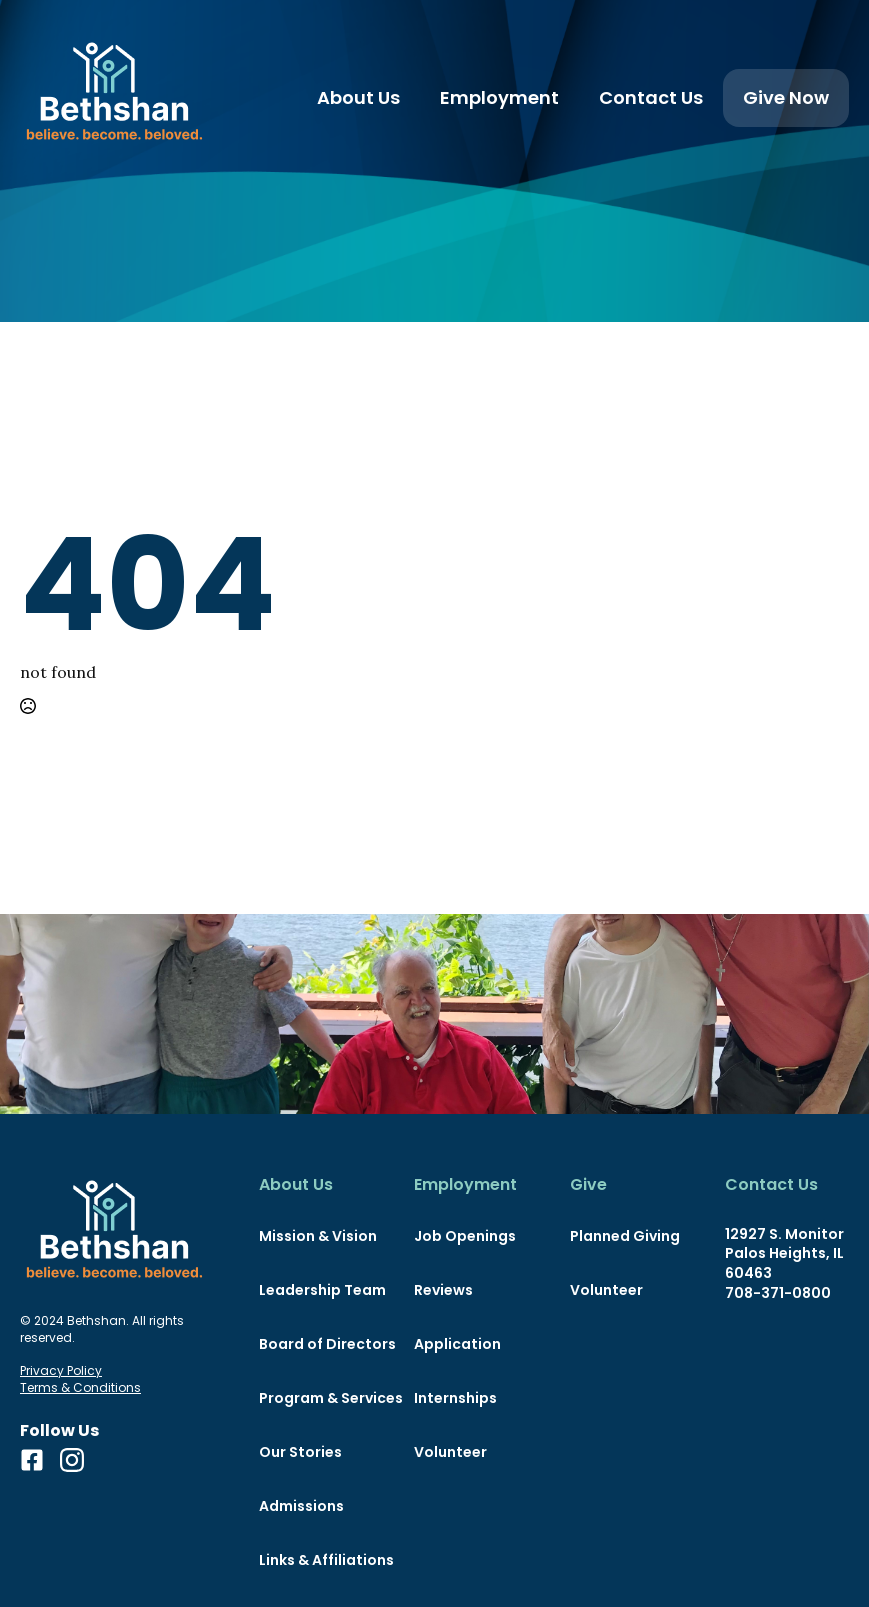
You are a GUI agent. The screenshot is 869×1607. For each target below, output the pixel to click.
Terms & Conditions (80, 1388)
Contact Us (651, 97)
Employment (499, 97)
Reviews (443, 1290)
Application (457, 1344)
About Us (358, 97)
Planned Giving (625, 1236)
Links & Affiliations (321, 1560)
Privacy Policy (61, 1371)
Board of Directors (321, 1344)
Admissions (301, 1506)
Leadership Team (321, 1290)
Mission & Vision (318, 1236)
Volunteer (450, 1452)
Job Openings (465, 1236)
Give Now (786, 97)
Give (588, 1185)
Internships (455, 1398)
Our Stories (300, 1452)
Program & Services (321, 1398)
